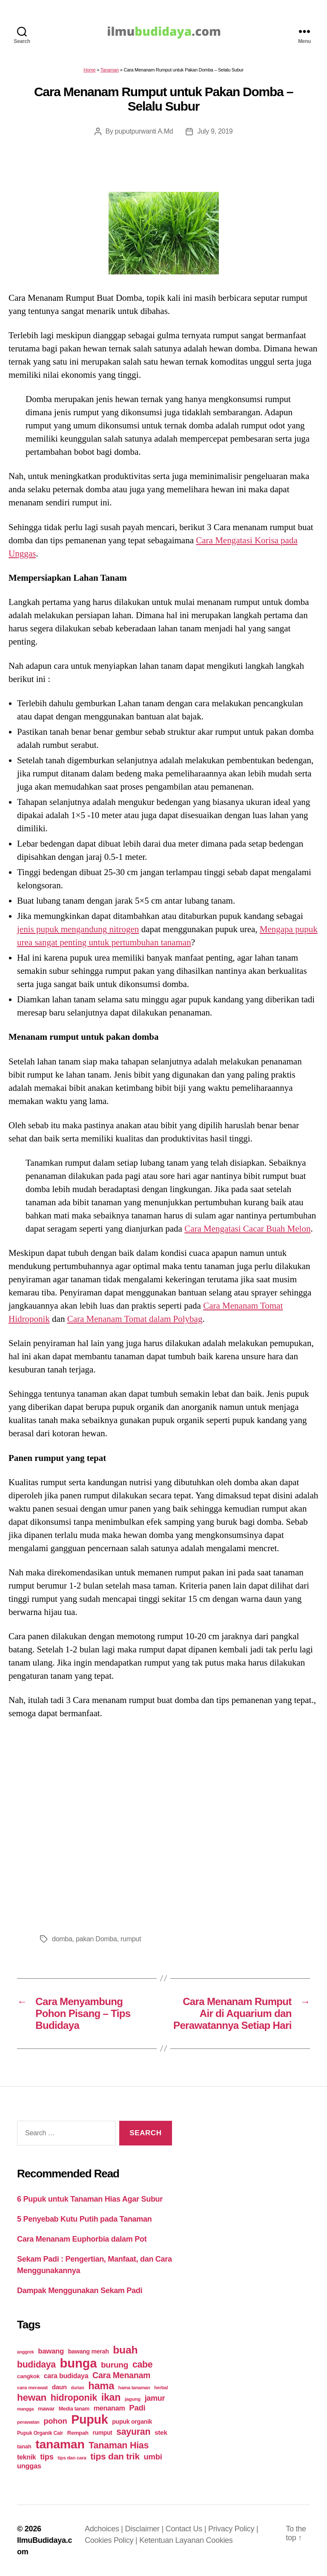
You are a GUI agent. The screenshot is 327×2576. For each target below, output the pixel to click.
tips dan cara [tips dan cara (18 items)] (71, 2457)
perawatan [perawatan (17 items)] (28, 2422)
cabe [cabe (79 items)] (142, 2364)
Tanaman (109, 69)
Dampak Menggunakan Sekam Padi (79, 2290)
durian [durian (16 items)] (77, 2387)
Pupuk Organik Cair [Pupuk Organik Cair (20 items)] (40, 2433)
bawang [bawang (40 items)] (51, 2351)
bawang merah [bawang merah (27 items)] (88, 2351)
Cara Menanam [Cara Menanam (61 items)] (121, 2375)
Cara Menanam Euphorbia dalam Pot (81, 2239)
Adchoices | (105, 2529)
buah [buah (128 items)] (125, 2350)
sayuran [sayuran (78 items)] (133, 2432)
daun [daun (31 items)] (59, 2387)
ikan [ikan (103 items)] (110, 2397)
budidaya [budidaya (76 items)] (36, 2364)
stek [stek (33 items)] (161, 2432)
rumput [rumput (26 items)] (102, 2432)
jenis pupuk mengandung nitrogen (78, 929)
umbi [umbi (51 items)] (153, 2456)
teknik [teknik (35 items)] (26, 2457)
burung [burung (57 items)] (114, 2364)
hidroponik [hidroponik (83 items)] (74, 2397)
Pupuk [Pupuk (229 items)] (89, 2419)
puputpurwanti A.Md (144, 131)
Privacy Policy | (233, 2529)
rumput (130, 1939)
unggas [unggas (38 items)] (29, 2466)
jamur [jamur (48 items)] (155, 2398)
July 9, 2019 (214, 131)
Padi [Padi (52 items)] (137, 2407)
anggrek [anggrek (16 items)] (25, 2351)
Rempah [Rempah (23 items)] (78, 2433)
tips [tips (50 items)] (46, 2456)
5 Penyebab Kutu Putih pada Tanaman (84, 2219)
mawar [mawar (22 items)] (46, 2408)
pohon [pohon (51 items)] (55, 2420)
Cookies (219, 2540)
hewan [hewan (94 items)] (31, 2397)
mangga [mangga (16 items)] (25, 2408)
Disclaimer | (145, 2529)
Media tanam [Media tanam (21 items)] (74, 2409)
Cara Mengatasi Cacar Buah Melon (247, 1229)
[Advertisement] (163, 1824)
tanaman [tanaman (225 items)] (59, 2444)
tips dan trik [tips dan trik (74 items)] (115, 2456)
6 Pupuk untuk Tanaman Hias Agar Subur (90, 2199)
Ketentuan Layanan (172, 2540)
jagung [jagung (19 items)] (133, 2399)
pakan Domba (96, 1939)
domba (62, 1939)
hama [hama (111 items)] (101, 2385)
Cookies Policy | (112, 2540)
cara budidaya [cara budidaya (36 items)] (66, 2375)
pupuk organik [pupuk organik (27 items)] (132, 2421)
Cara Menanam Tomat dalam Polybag (135, 1319)
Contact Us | (187, 2529)
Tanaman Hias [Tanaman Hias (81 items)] (119, 2445)
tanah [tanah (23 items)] (24, 2446)
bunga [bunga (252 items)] (78, 2363)
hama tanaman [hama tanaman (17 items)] (134, 2387)
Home (89, 69)
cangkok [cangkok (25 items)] (28, 2376)
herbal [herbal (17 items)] (161, 2387)
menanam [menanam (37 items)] (109, 2408)
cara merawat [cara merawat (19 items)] (32, 2387)
